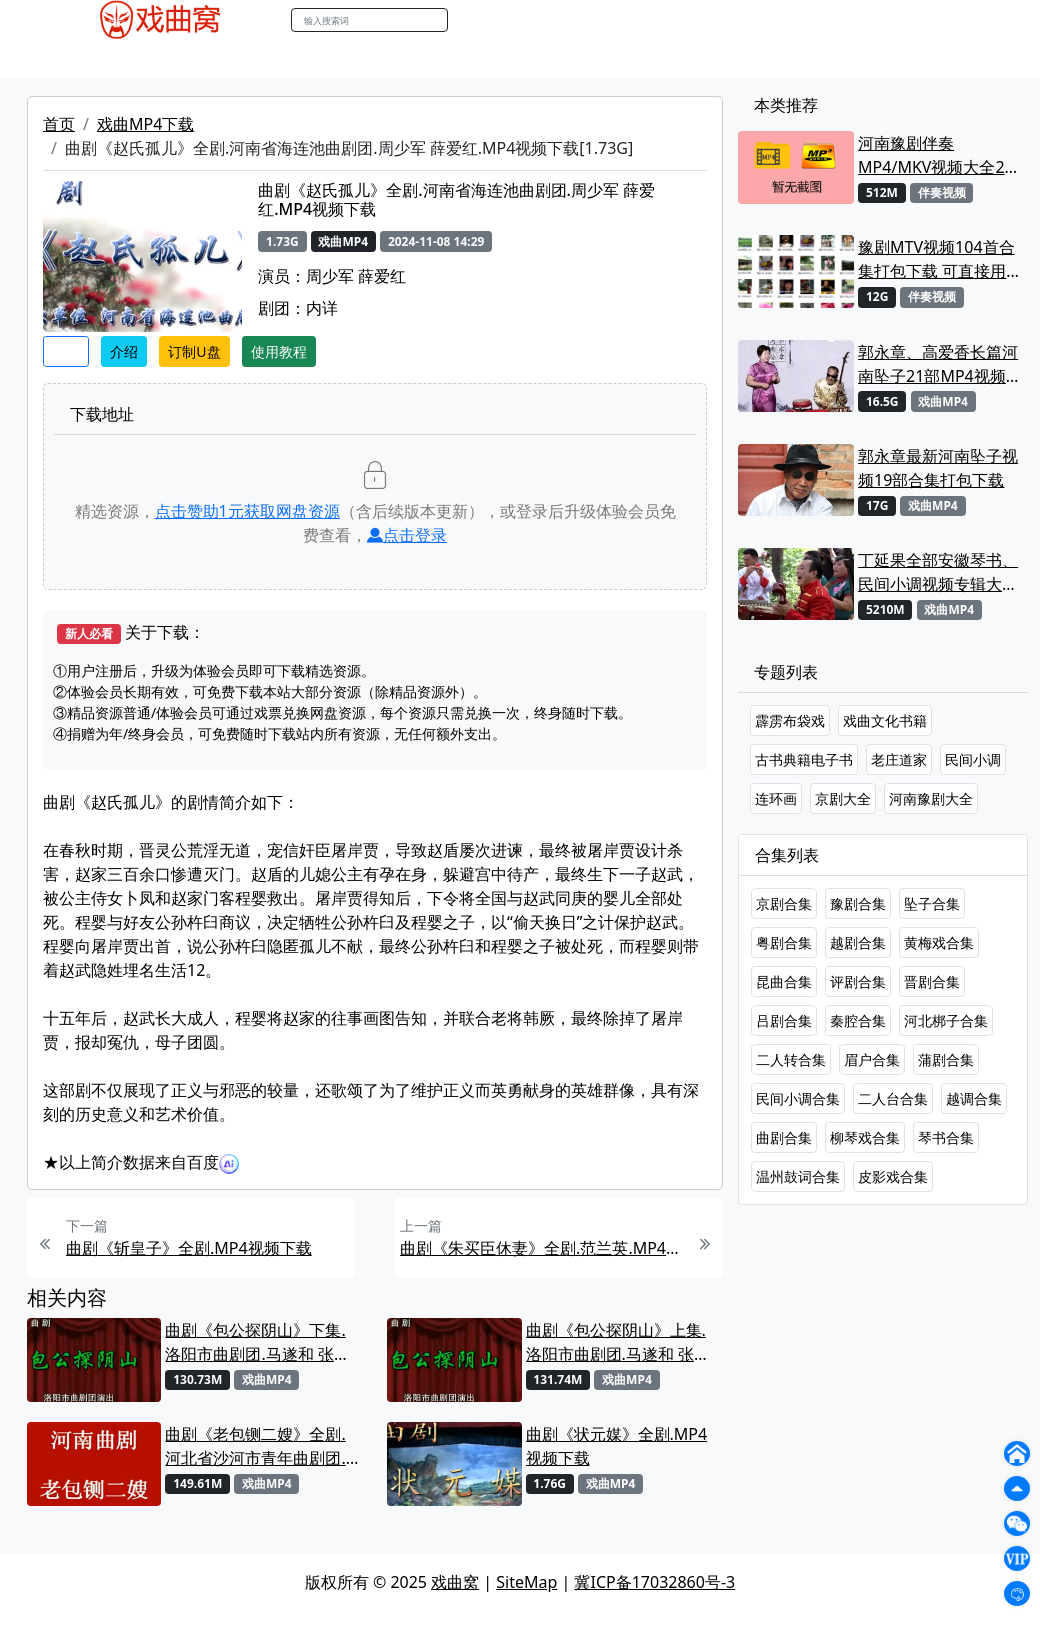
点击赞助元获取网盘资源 (247, 511)
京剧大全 (843, 798)
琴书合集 (946, 1137)
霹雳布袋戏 (790, 720)
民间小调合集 (798, 1098)
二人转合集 (791, 1059)
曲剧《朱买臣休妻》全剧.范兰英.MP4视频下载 (542, 1248)
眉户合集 (872, 1059)
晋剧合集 (932, 981)
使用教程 (279, 351)
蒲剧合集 (946, 1059)
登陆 (974, 20)
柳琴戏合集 (865, 1137)
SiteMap (526, 1582)
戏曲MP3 (157, 59)
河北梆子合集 (946, 1020)
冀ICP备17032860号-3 (654, 1582)
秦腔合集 (858, 1020)
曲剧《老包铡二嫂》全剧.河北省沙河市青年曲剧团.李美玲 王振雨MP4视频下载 (256, 1446)
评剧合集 (858, 981)
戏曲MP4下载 (145, 124)
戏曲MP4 (78, 59)
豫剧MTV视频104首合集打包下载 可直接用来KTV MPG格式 (940, 259)
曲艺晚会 (295, 59)
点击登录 (407, 535)
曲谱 (556, 59)
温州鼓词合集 (798, 1176)
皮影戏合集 (893, 1176)
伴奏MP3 (372, 59)
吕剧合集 (784, 1020)
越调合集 (974, 1098)
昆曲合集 (784, 981)
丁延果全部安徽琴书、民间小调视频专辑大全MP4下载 (938, 572)
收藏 (66, 351)
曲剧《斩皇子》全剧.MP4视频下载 (189, 1248)
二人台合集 (893, 1098)
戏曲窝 (455, 1582)
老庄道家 (899, 759)
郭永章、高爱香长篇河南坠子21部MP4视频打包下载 (940, 364)
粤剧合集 (784, 942)
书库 (511, 59)
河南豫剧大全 (931, 798)
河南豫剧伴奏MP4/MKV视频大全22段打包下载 (936, 155)
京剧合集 (784, 903)
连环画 (776, 798)
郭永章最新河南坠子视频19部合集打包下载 (938, 468)
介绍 (124, 351)
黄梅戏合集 (939, 942)
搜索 (469, 19)
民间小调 (973, 759)
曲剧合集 (784, 1137)
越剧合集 (858, 942)
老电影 (227, 59)
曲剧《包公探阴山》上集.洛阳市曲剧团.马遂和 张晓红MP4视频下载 (618, 1342)
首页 (59, 124)
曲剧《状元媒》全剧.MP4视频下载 (617, 1446)
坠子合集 (932, 903)
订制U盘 (194, 351)
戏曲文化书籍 (885, 720)
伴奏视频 (450, 59)
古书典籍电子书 (804, 759)
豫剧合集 (858, 903)
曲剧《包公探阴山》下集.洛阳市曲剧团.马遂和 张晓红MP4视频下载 (257, 1342)
